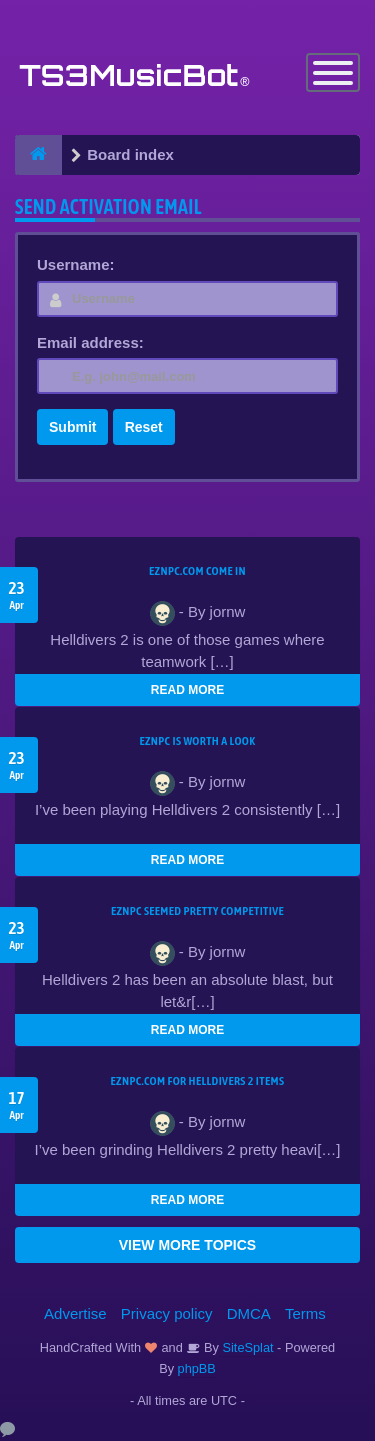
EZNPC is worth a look (198, 741)
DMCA (249, 1313)
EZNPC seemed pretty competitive (197, 911)
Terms (305, 1313)
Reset (144, 427)
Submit (72, 427)
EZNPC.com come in (197, 571)
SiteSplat (246, 1347)
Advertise (75, 1313)
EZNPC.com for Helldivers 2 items (198, 1081)
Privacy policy (167, 1313)
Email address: (90, 342)
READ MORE (187, 690)
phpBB (197, 1368)
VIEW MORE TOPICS (187, 1245)
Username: (76, 264)
